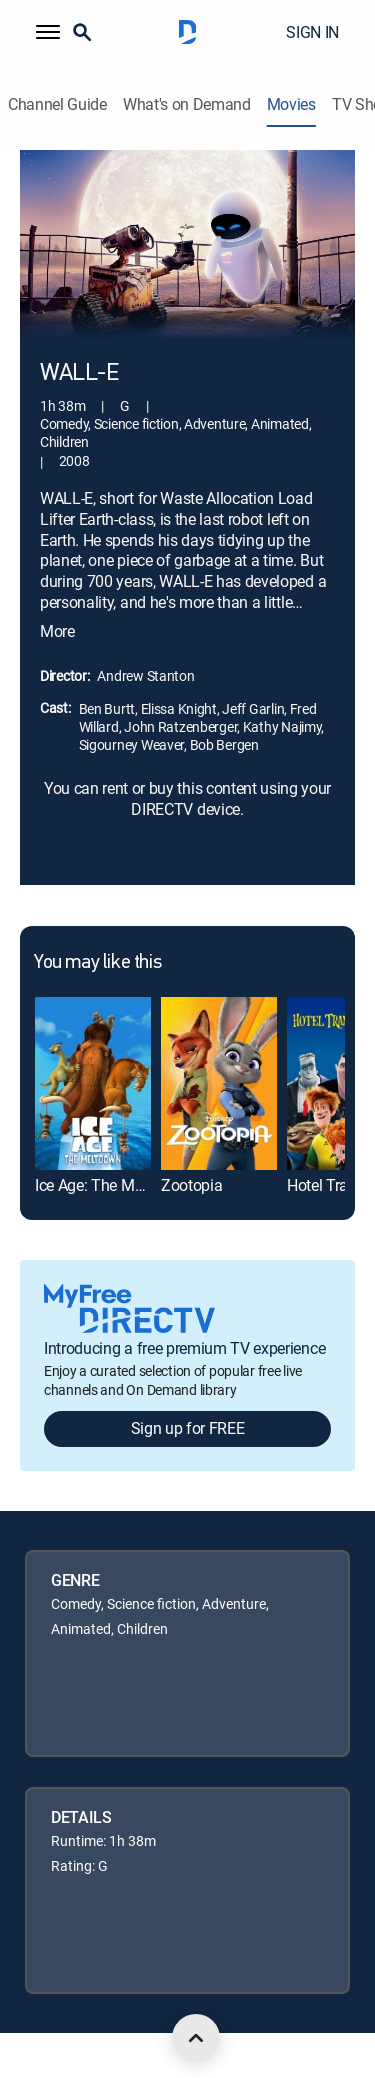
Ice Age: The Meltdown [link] (111, 1185)
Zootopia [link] (191, 1185)
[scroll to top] (196, 2038)
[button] (48, 32)
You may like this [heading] (97, 963)
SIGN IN (312, 32)
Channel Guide (57, 104)
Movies (291, 104)
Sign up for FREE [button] (188, 1428)
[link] (93, 1083)
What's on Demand (187, 104)
